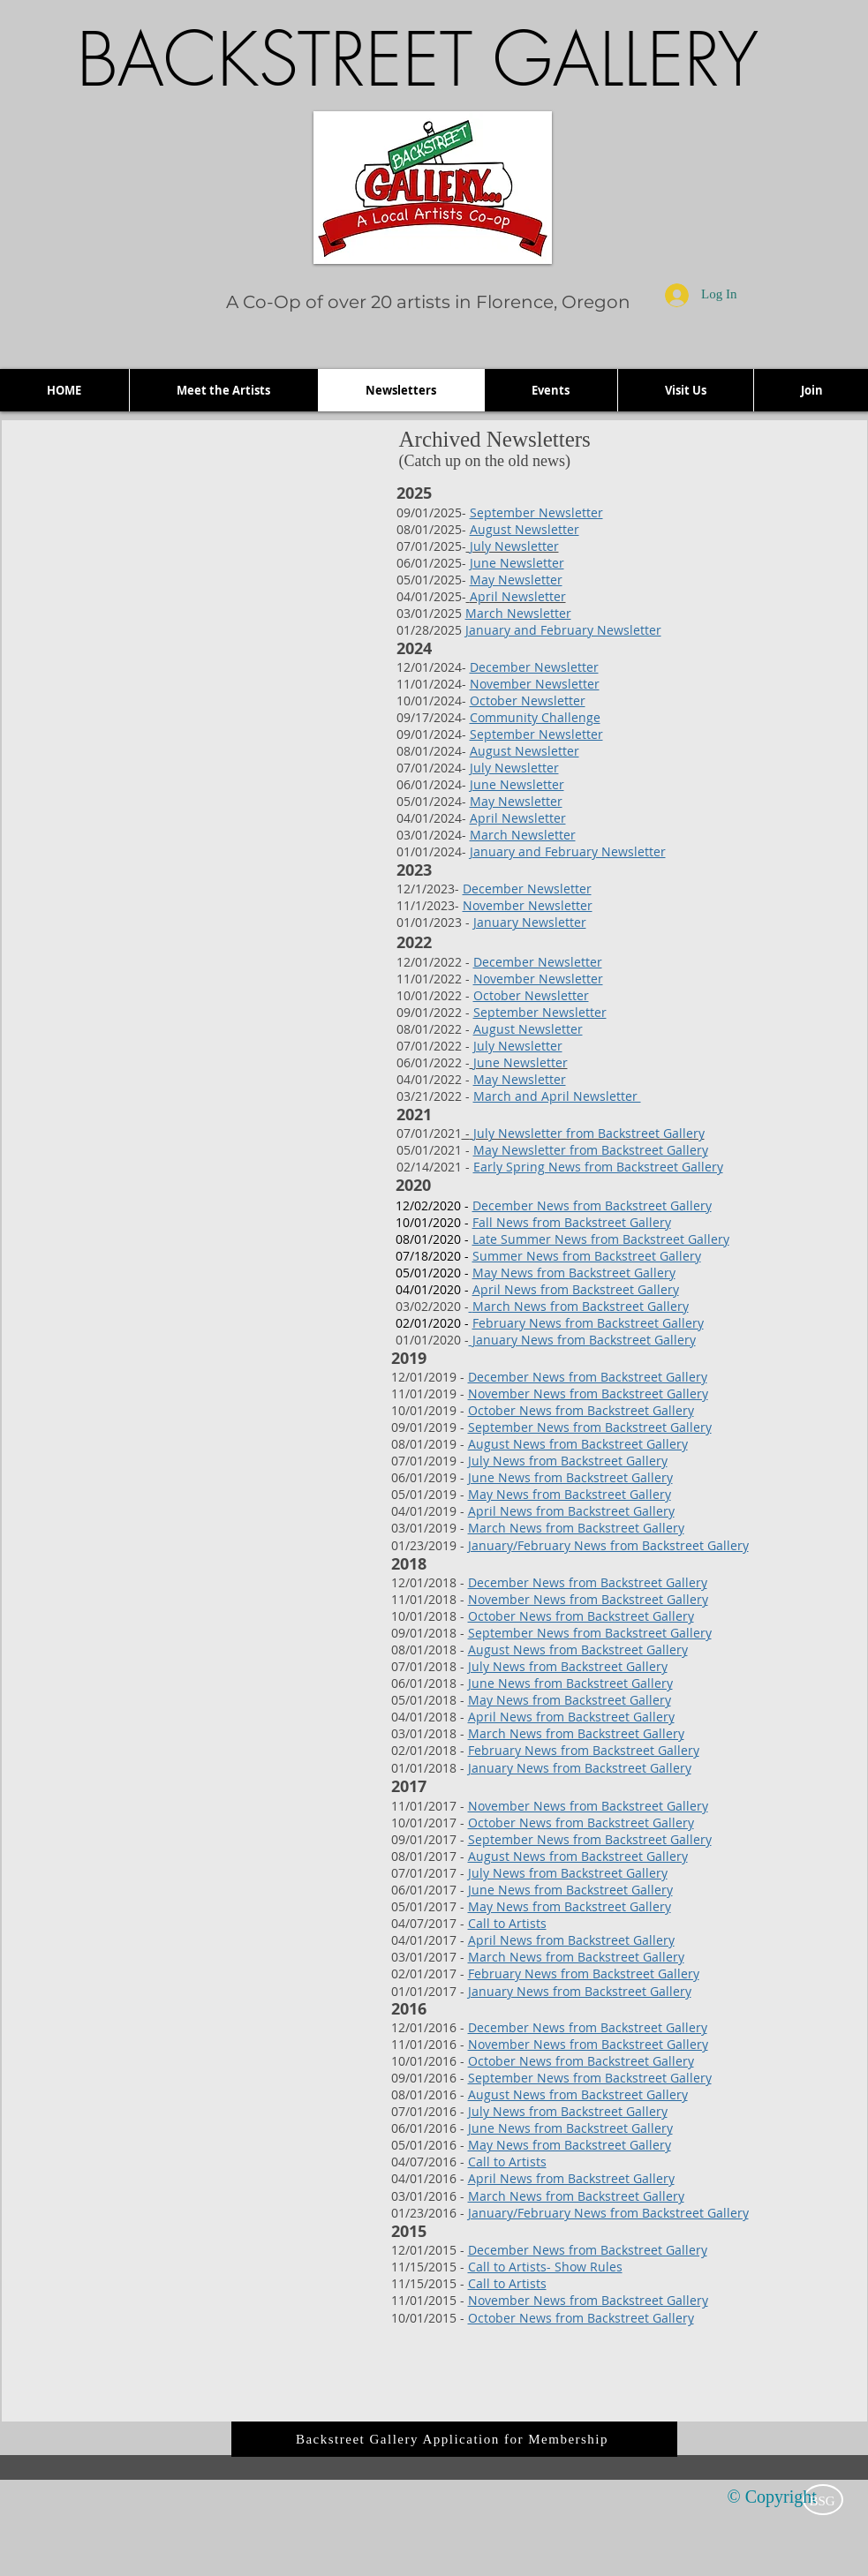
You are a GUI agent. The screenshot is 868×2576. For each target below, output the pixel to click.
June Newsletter (517, 562)
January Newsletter (529, 922)
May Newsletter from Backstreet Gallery (590, 1149)
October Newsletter (527, 700)
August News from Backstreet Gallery (578, 1443)
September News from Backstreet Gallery (590, 1427)
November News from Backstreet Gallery (588, 1393)
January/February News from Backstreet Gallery (608, 1545)
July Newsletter (514, 767)
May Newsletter (516, 579)
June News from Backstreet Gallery (570, 1477)
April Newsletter (518, 818)
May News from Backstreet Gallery (569, 1494)
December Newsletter (534, 667)
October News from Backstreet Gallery (581, 1410)
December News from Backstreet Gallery (587, 1376)
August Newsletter (524, 529)
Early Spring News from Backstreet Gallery (598, 1166)
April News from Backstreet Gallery (571, 1511)
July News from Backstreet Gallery (568, 1460)
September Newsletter (536, 512)
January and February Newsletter (563, 629)
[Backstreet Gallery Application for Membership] (454, 2439)
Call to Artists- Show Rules (545, 2266)
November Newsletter (535, 683)
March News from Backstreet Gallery (580, 1306)
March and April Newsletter (557, 1096)
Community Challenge (535, 717)
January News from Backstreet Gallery (582, 1339)
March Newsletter (518, 613)
